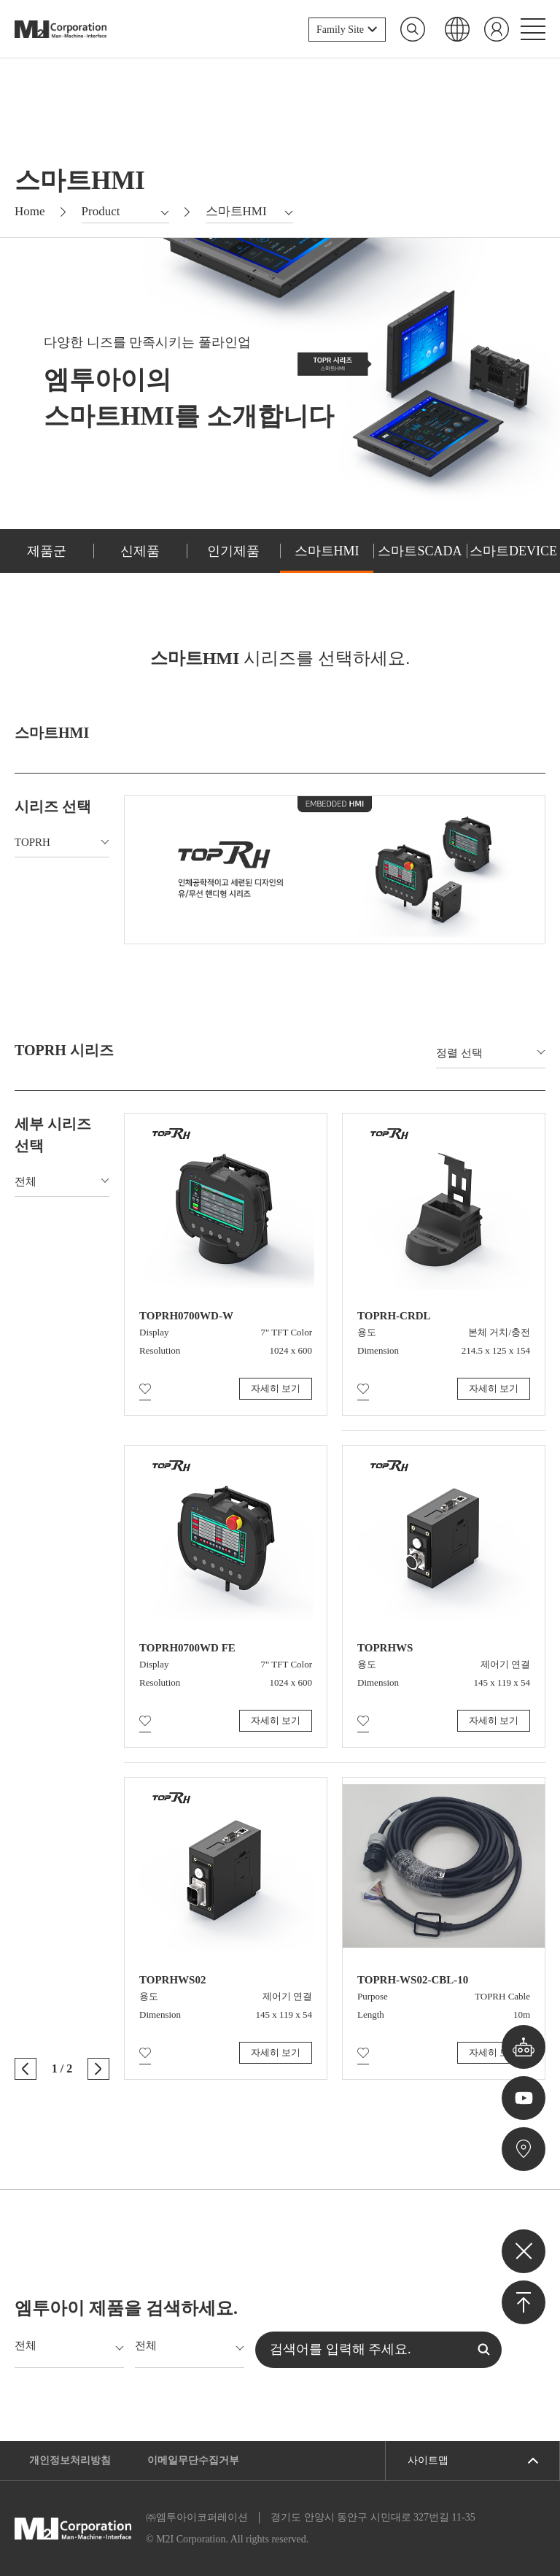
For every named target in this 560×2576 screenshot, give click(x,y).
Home (30, 211)
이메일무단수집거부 (193, 2460)
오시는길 (524, 2149)
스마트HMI (327, 551)
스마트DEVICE (513, 551)
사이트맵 (428, 2460)
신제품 (140, 551)
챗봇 (523, 2046)
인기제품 (233, 551)
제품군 (46, 551)
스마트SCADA (420, 551)
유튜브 (524, 2097)
